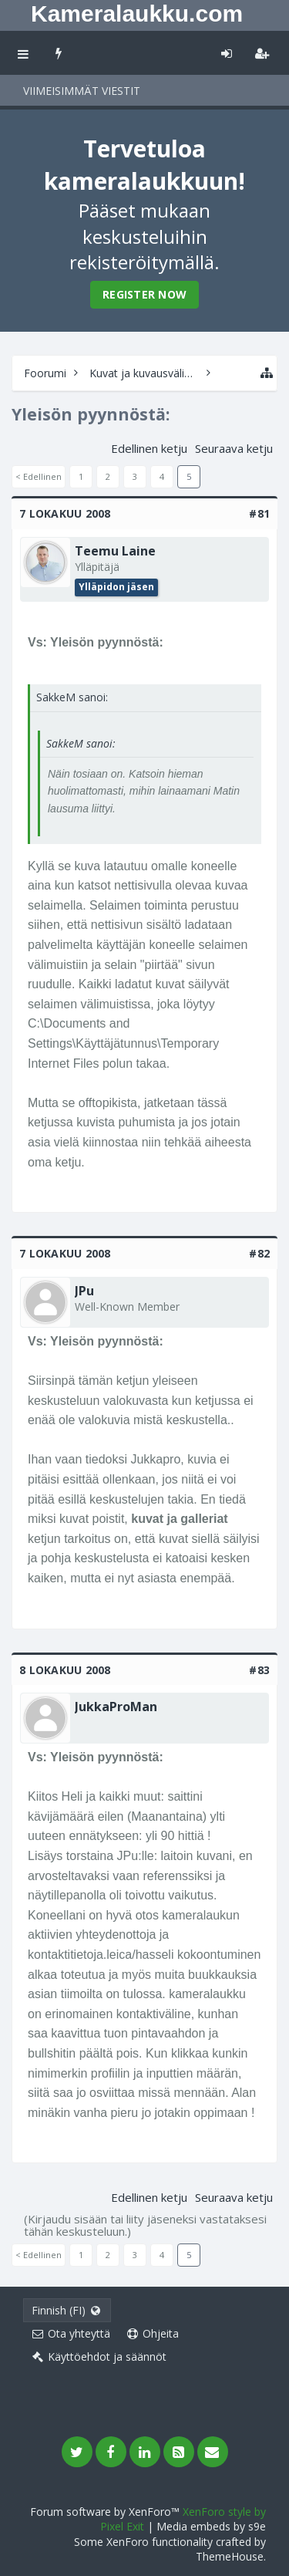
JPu (84, 1290)
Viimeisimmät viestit (81, 90)
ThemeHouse (230, 2556)
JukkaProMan (116, 1706)
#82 (259, 1253)
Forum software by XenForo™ (106, 2511)
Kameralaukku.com (137, 13)
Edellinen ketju (149, 448)
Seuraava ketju (234, 448)
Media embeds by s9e (211, 2526)
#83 (259, 1670)
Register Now (144, 294)
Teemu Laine (115, 550)
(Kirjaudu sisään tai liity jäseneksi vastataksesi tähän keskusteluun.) (145, 2225)
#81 (259, 513)
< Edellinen (38, 476)
